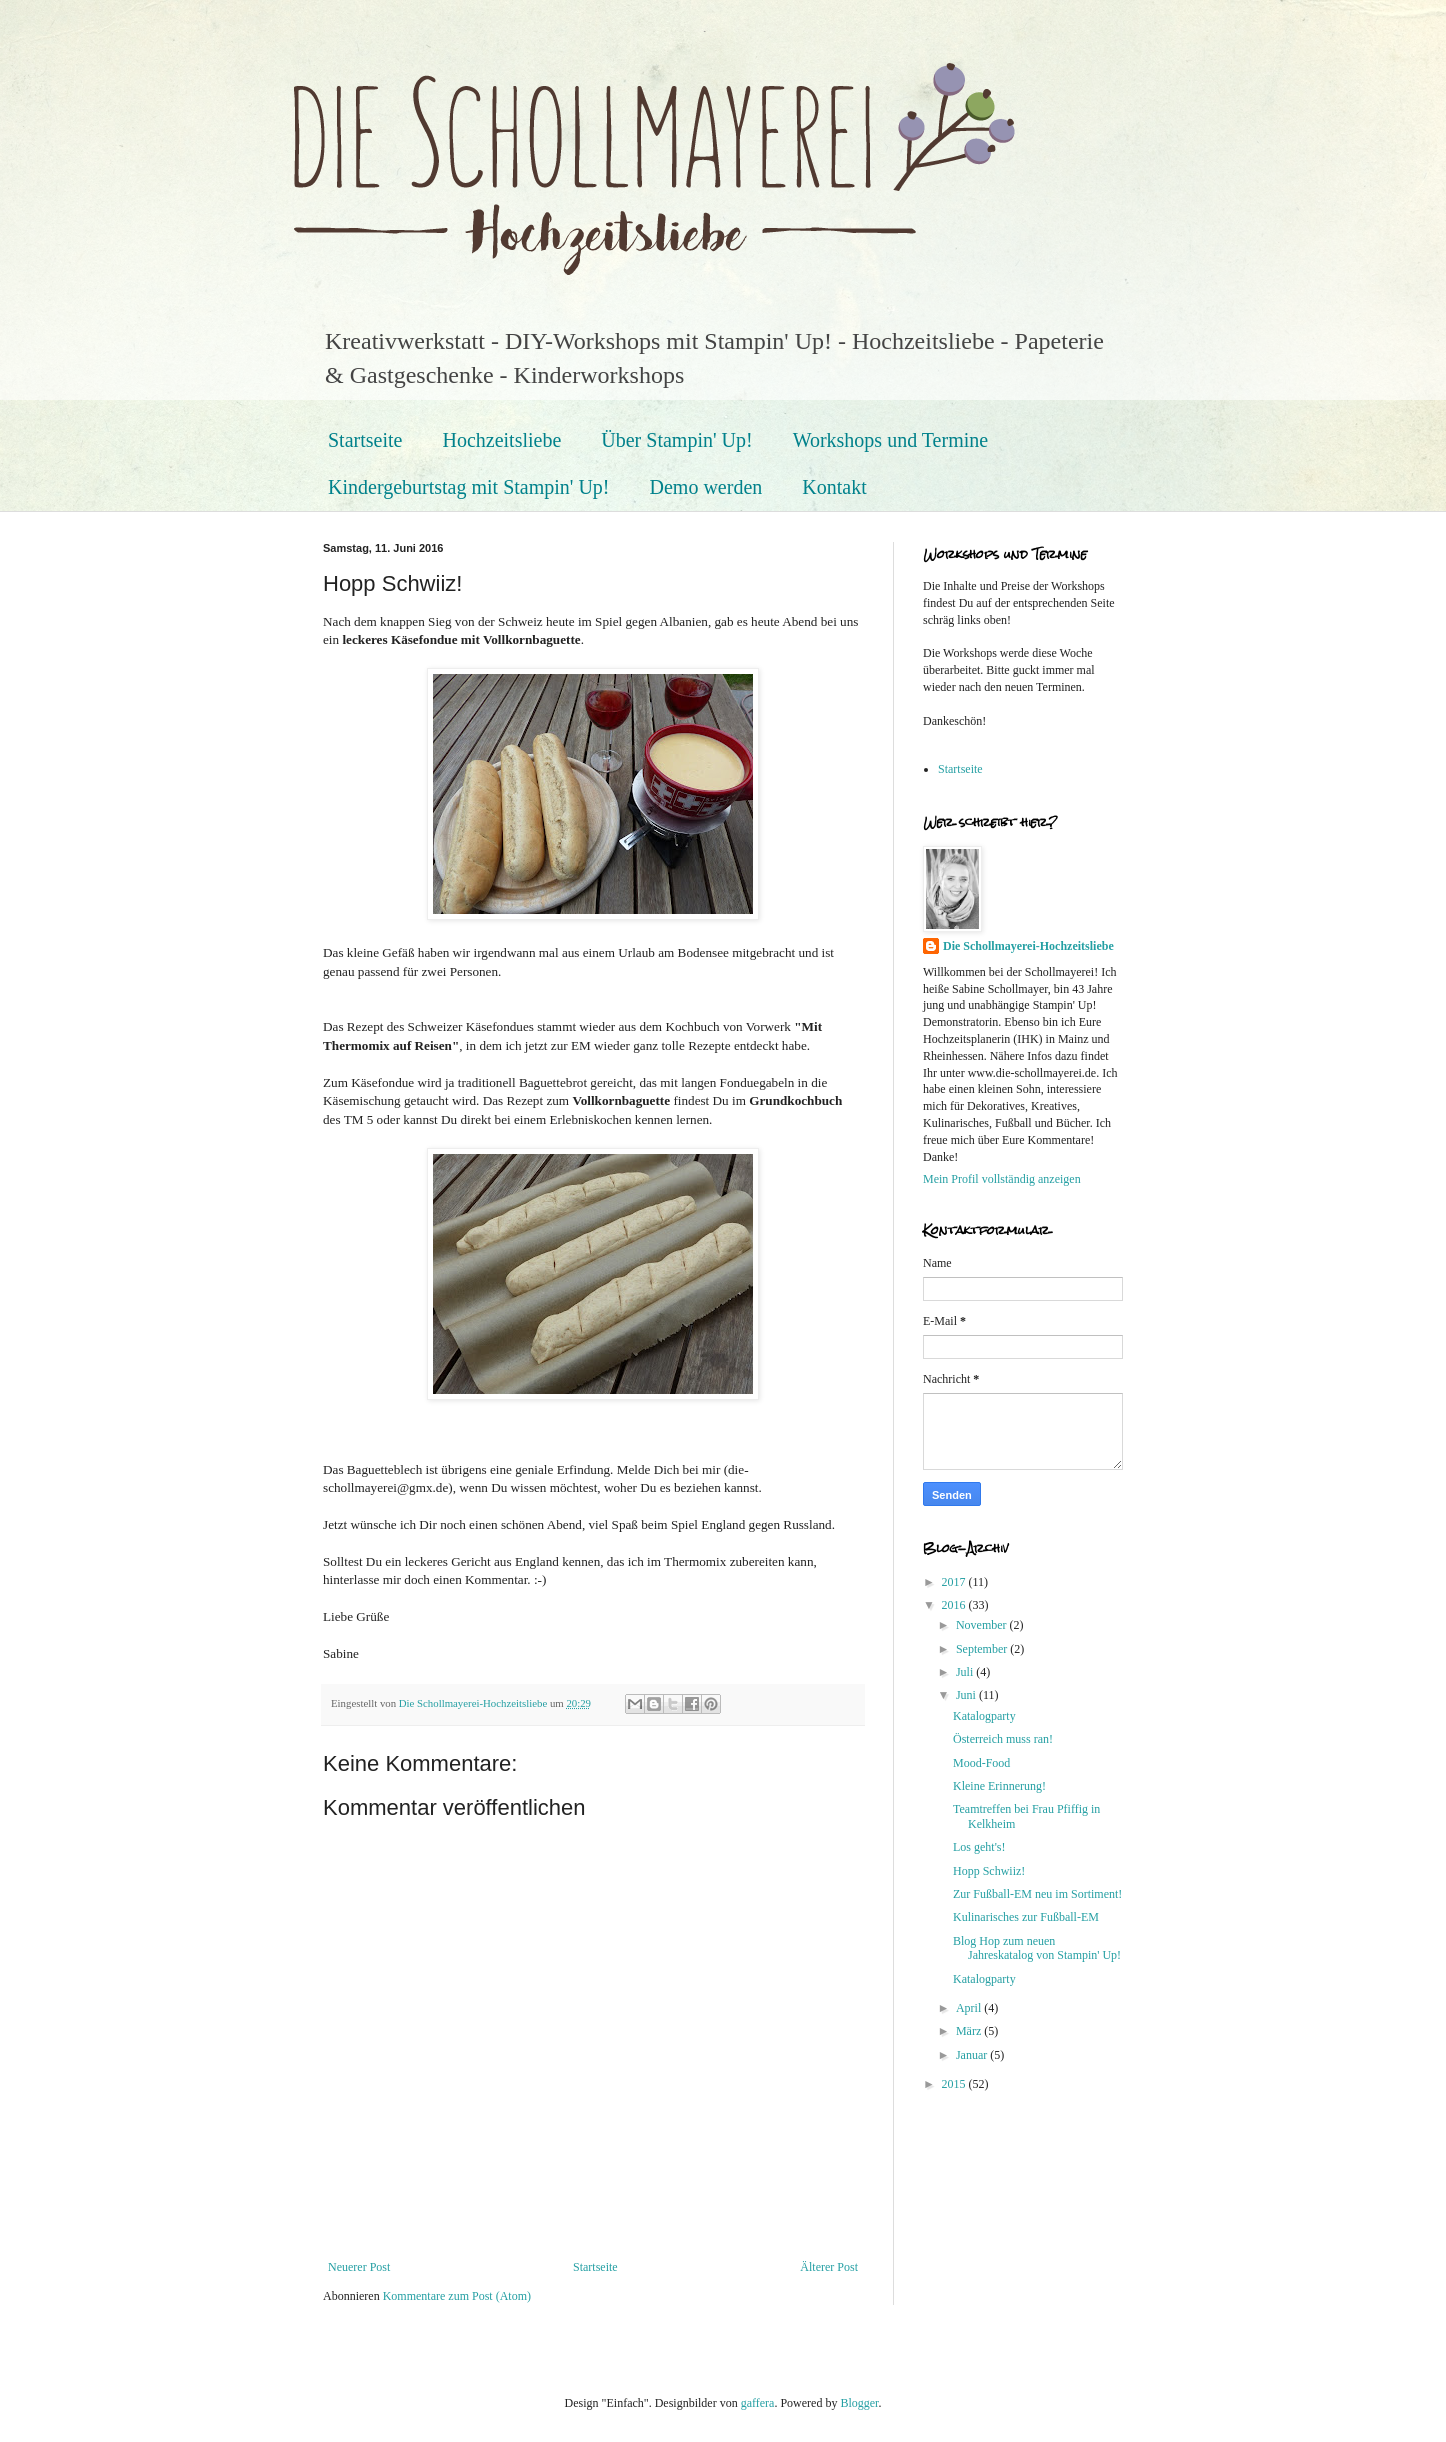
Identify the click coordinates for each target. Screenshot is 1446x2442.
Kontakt (834, 487)
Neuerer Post (359, 2267)
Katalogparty (984, 1716)
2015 (955, 2084)
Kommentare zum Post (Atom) (457, 2296)
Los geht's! (979, 1847)
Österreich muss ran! (1003, 1739)
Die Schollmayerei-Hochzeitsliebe (1028, 946)
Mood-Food (981, 1763)
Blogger (859, 2403)
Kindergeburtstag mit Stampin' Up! (469, 487)
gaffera (758, 2403)
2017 (955, 1582)
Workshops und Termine (891, 440)
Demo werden (706, 487)
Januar (973, 2055)
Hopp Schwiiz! (989, 1871)
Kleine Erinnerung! (999, 1786)
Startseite (365, 440)
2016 (955, 1605)
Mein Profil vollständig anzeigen (1002, 1179)
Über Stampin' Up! (676, 440)
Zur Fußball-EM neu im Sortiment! (1037, 1894)
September (983, 1649)
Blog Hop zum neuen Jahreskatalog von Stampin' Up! (1037, 1948)
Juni (967, 1695)
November (983, 1625)
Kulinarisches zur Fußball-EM (1026, 1917)
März (970, 2031)
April (970, 2008)
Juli (966, 1672)
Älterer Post (829, 2267)
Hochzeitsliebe (501, 440)
